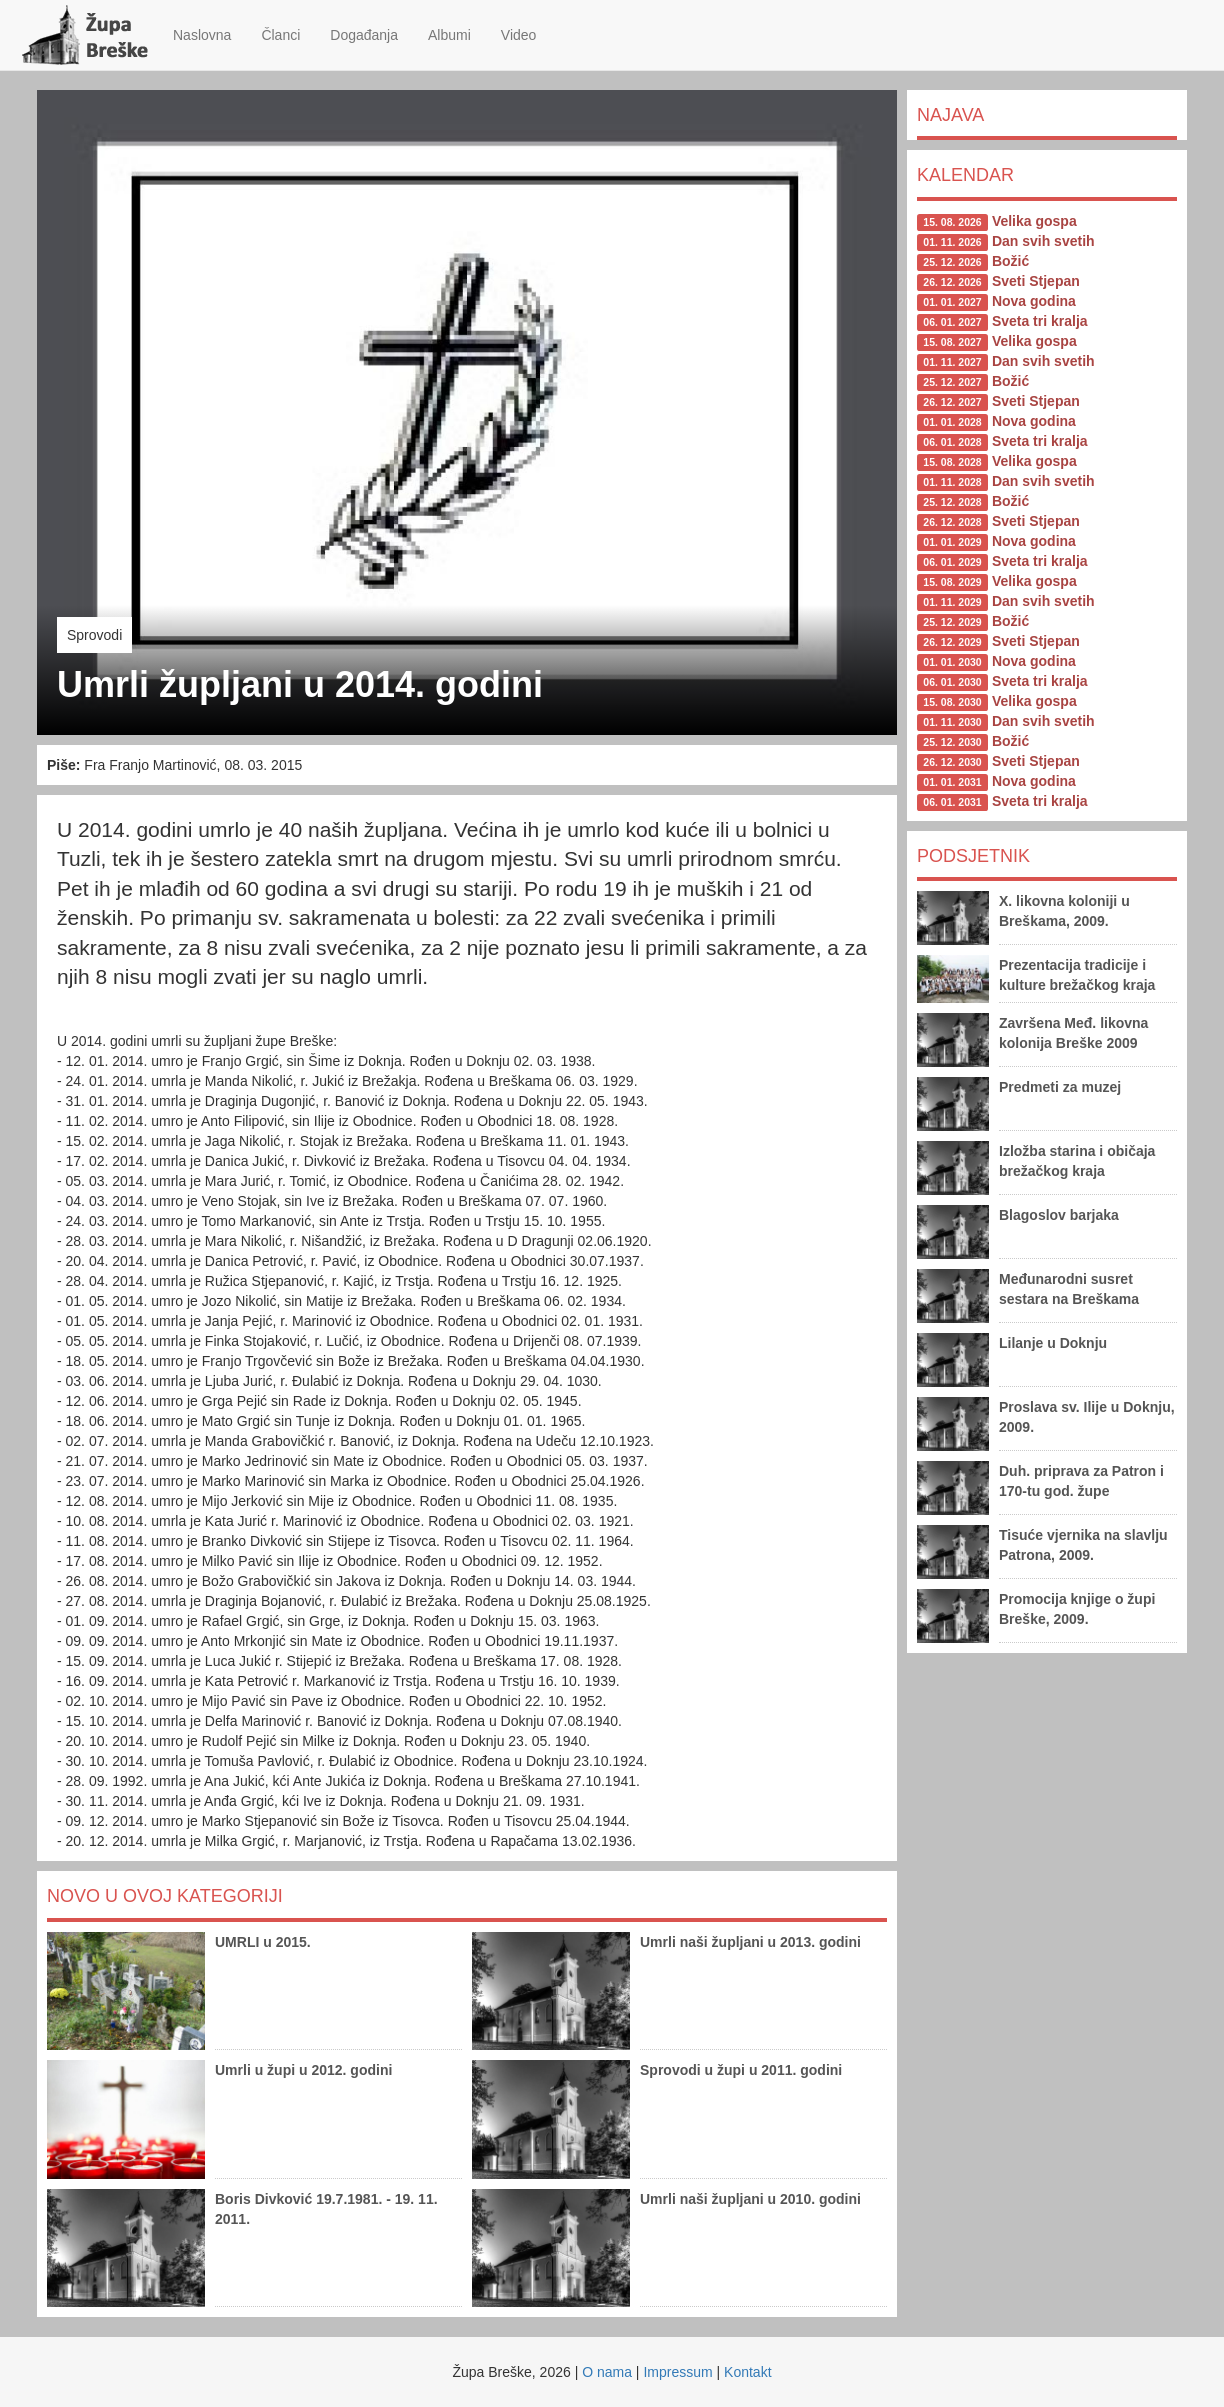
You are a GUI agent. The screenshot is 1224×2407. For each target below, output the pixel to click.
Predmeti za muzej (1060, 1087)
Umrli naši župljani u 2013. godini (750, 1942)
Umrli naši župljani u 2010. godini (750, 2199)
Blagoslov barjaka (1059, 1215)
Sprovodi (94, 635)
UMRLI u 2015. (263, 1942)
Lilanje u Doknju (1053, 1343)
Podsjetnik (973, 856)
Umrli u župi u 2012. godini (303, 2070)
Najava (950, 115)
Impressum (677, 2372)
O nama (607, 2372)
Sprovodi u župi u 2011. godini (741, 2070)
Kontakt (747, 2372)
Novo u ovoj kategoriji (165, 1896)
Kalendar (965, 175)
